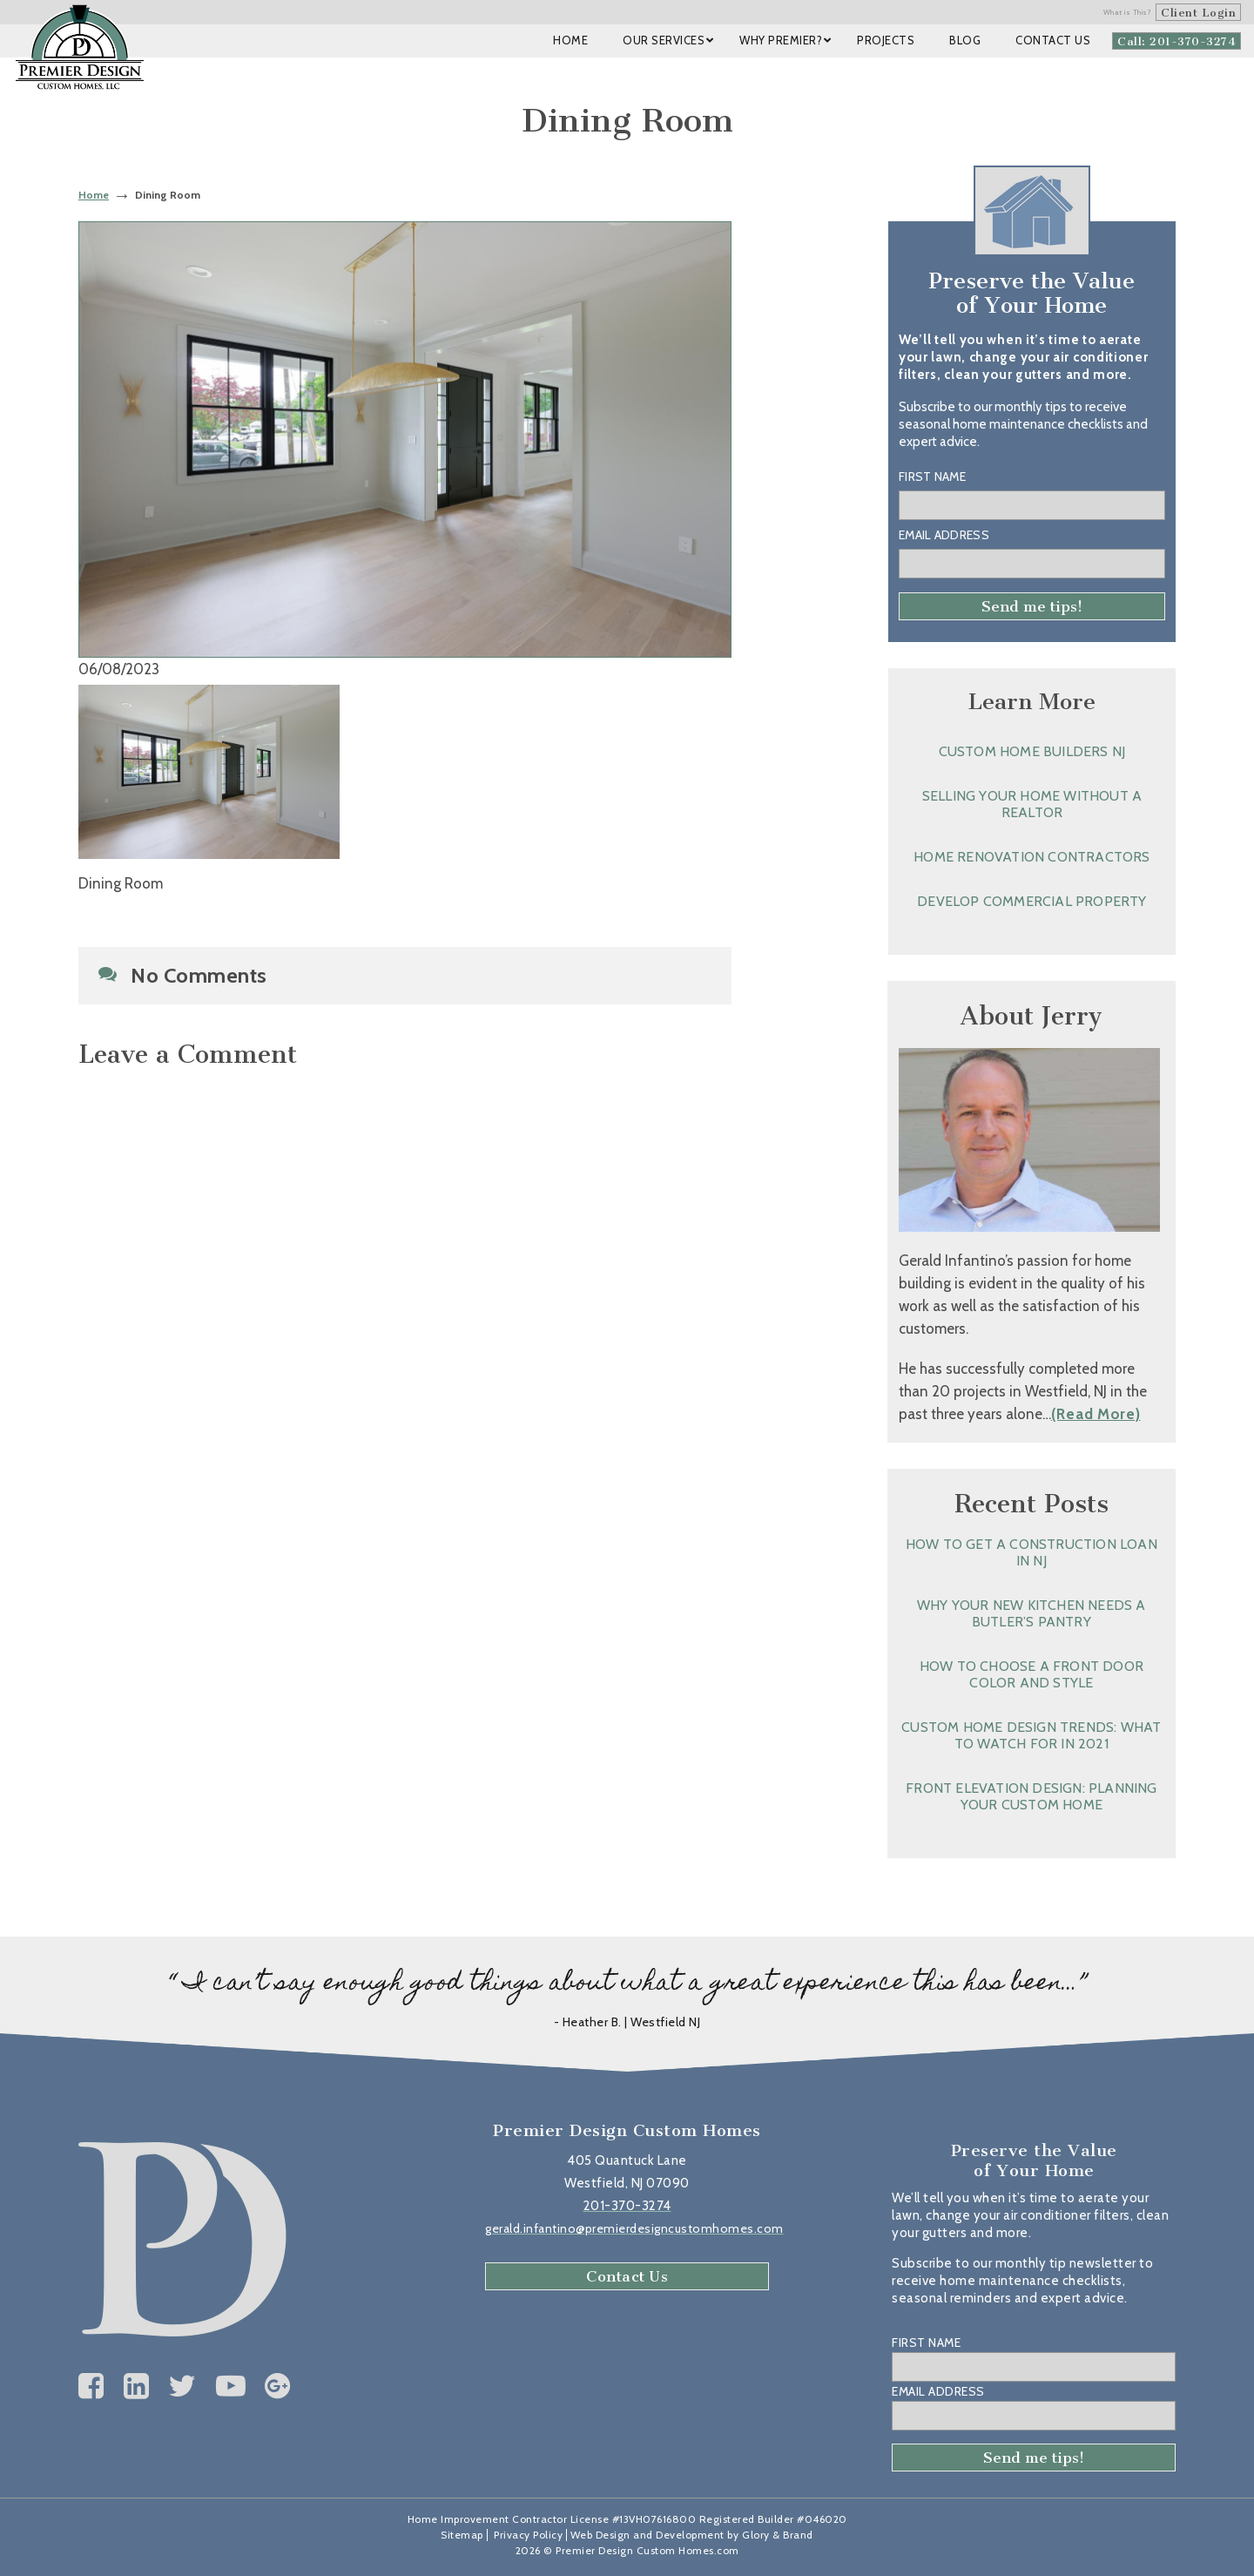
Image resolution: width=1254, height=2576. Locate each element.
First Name (932, 476)
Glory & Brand (777, 2534)
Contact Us (627, 2276)
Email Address (944, 535)
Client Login (1198, 12)
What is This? (1127, 12)
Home (93, 194)
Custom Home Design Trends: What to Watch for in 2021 (1031, 1735)
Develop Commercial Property (1031, 901)
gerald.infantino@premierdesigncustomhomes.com (634, 2228)
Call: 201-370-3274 (1176, 41)
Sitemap (462, 2534)
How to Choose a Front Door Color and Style (1031, 1674)
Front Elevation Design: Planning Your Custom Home (1031, 1796)
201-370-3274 (627, 2206)
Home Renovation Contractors (1032, 857)
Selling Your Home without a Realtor (1032, 804)
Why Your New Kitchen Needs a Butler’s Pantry (1031, 1613)
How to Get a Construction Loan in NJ (1031, 1552)
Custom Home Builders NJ (1032, 751)
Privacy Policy (528, 2534)
